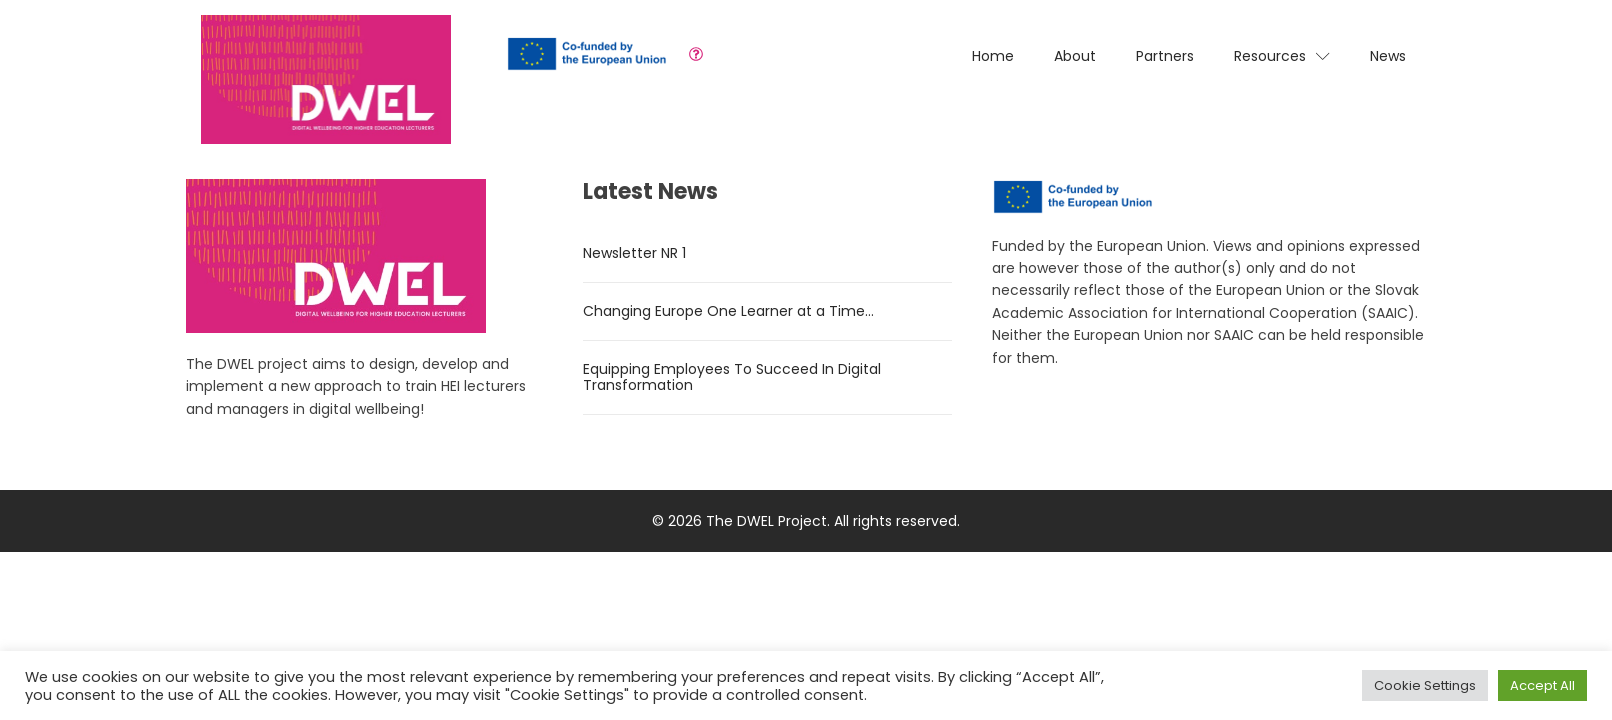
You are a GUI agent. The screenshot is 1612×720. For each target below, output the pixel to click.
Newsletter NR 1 (634, 253)
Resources (1282, 56)
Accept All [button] (1542, 685)
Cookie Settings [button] (1425, 685)
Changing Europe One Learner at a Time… (728, 311)
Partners (1165, 56)
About (1075, 56)
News (1388, 56)
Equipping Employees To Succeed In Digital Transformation (732, 377)
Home (993, 56)
